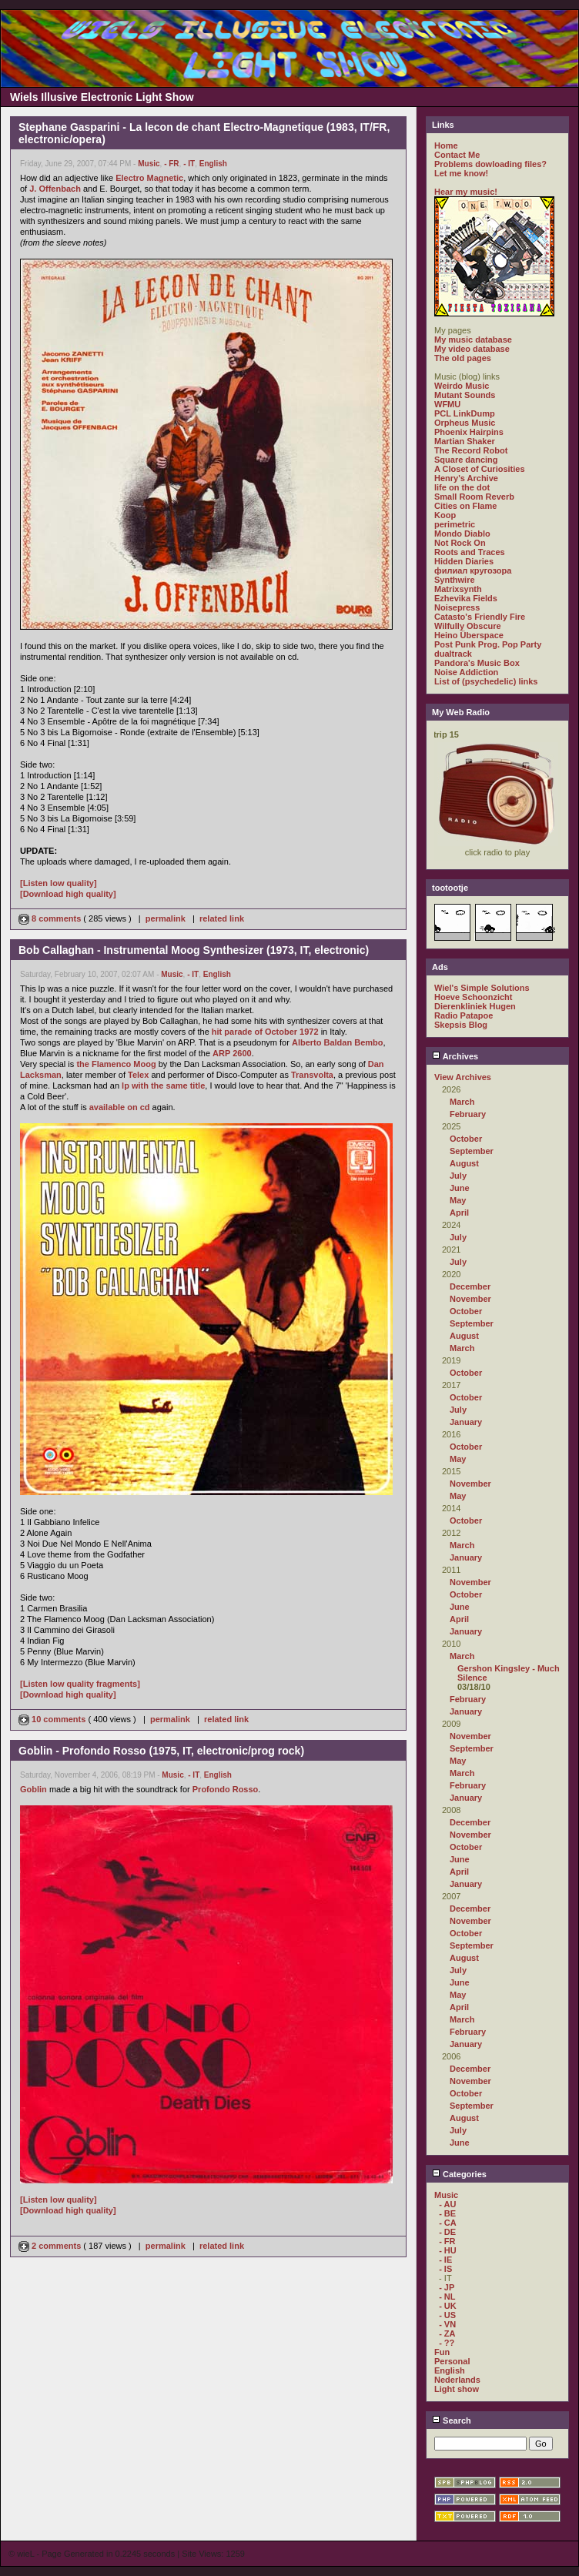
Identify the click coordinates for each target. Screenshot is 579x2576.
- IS (445, 2268)
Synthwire (454, 579)
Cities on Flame (465, 505)
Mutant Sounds (464, 395)
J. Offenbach (55, 188)
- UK (448, 2305)
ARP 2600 (232, 1053)
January (466, 1422)
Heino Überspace (469, 635)
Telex (138, 1074)
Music (148, 163)
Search (451, 2420)
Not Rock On (460, 542)
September (472, 1151)
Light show (456, 2389)
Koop (445, 515)
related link (221, 918)
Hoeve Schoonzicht (473, 997)
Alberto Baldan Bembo (337, 1042)
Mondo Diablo (462, 533)
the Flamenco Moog (116, 1064)
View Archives (462, 1077)
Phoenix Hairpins (469, 432)
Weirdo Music (461, 385)
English (213, 163)
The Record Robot (470, 450)
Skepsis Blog (460, 1024)
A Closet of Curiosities (479, 468)
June (460, 1188)
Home (446, 145)
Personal (452, 2361)
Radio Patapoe (463, 1015)
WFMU (447, 404)
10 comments (53, 1719)
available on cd (119, 1107)
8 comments (50, 918)
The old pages (462, 358)
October (466, 1138)
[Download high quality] (68, 893)
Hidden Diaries (464, 561)
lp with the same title (163, 1085)
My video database (472, 348)
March (462, 1101)
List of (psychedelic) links (485, 681)
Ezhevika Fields (465, 598)
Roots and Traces (469, 552)
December (470, 1286)
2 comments (50, 2245)
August (464, 1163)
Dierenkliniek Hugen (475, 1006)
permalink (166, 918)
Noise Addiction (466, 672)
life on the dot (462, 487)
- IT (189, 163)
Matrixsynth (458, 589)
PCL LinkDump (464, 413)
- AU (447, 2204)
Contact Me (457, 154)
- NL (447, 2296)
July (458, 1175)
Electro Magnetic (149, 177)
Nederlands (457, 2379)
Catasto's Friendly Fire (479, 616)
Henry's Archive (466, 478)
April (459, 1212)
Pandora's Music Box (477, 662)
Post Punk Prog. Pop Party (487, 644)
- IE (445, 2259)
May (458, 1200)
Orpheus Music (464, 422)
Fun (442, 2352)
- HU (448, 2250)
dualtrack (453, 653)
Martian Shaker (464, 441)
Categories (459, 2174)
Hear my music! (465, 191)
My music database (473, 339)
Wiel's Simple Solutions (482, 987)
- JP (446, 2287)
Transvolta (312, 1074)
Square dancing (466, 459)
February (468, 1114)
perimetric (454, 524)
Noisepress (457, 607)
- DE (447, 2231)
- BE (447, 2213)
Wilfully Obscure (467, 626)
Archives (455, 1056)
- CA (448, 2222)
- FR (171, 163)
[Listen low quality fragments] (80, 1683)
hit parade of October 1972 (265, 1031)
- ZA (447, 2333)
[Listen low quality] (58, 883)
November (470, 1298)
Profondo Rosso (225, 1789)
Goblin (33, 1789)
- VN (447, 2324)
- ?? (446, 2342)
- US (447, 2315)
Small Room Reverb (474, 496)
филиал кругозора (472, 570)
